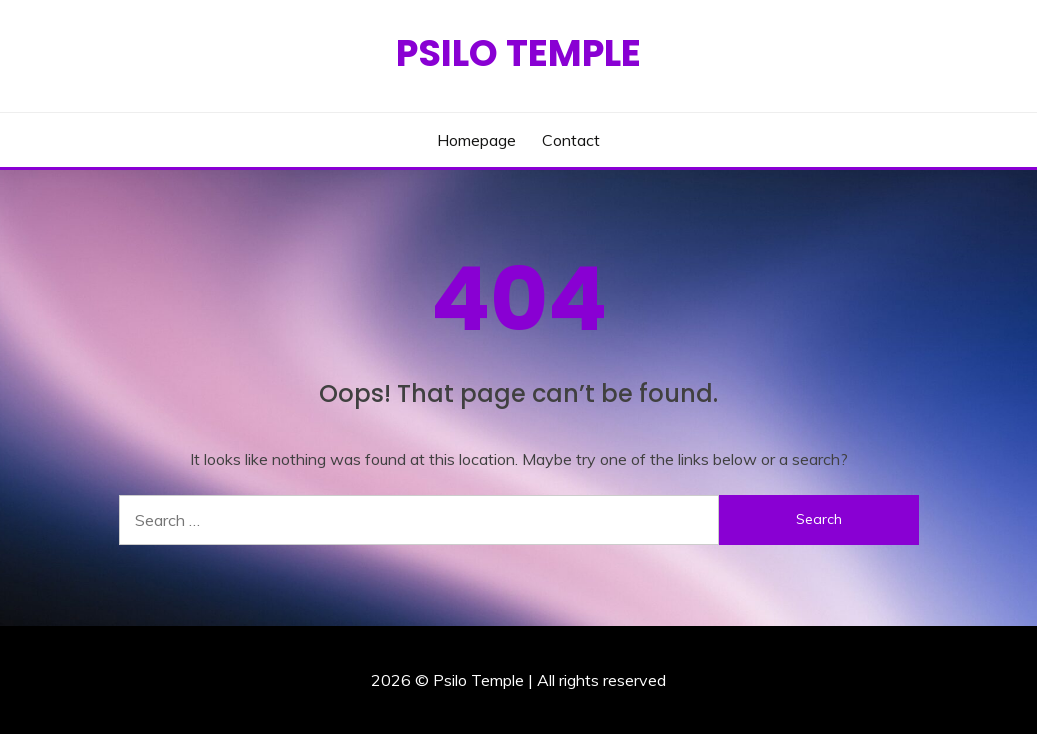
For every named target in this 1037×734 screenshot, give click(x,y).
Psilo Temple (518, 53)
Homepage (476, 140)
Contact (571, 140)
